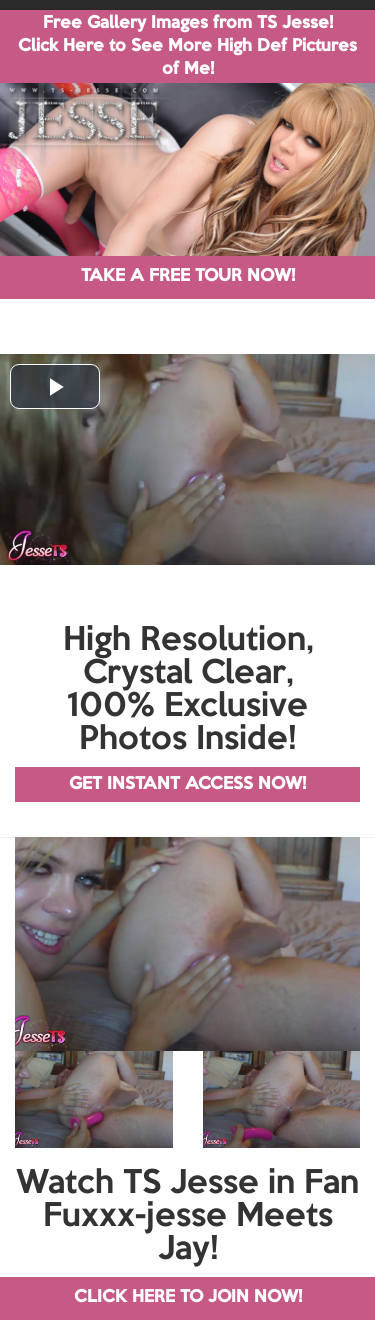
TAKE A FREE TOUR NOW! (188, 276)
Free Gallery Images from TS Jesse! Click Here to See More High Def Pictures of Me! (187, 46)
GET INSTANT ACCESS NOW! (187, 784)
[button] (55, 386)
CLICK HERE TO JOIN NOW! (188, 1297)
